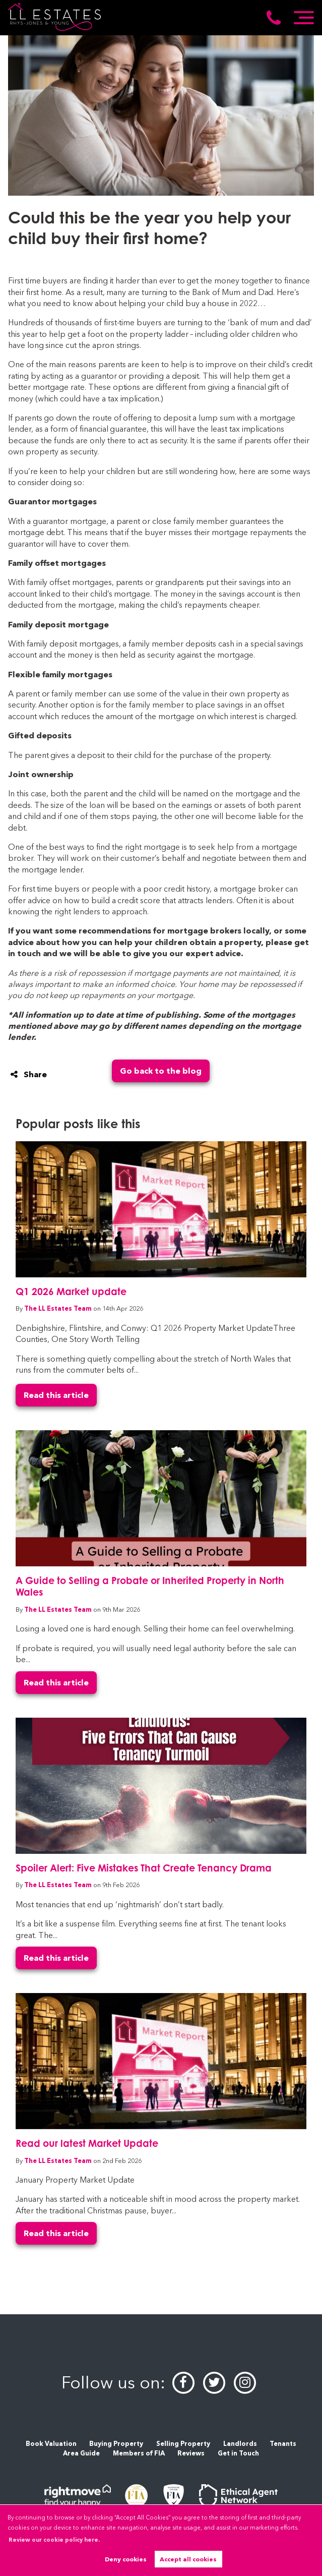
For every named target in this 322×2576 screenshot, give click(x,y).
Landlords (240, 2443)
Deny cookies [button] (126, 2559)
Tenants (283, 2443)
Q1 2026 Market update (71, 1291)
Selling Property (183, 2443)
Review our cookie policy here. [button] (54, 2539)
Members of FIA (139, 2453)
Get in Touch (238, 2453)
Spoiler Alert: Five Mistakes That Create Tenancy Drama (144, 1868)
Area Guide (81, 2453)
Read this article (56, 1395)
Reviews (191, 2453)
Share (29, 1074)
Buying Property (116, 2443)
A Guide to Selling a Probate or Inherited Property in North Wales (150, 1586)
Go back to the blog (161, 1071)
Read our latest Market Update (87, 2143)
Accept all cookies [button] (188, 2559)
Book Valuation (51, 2443)
